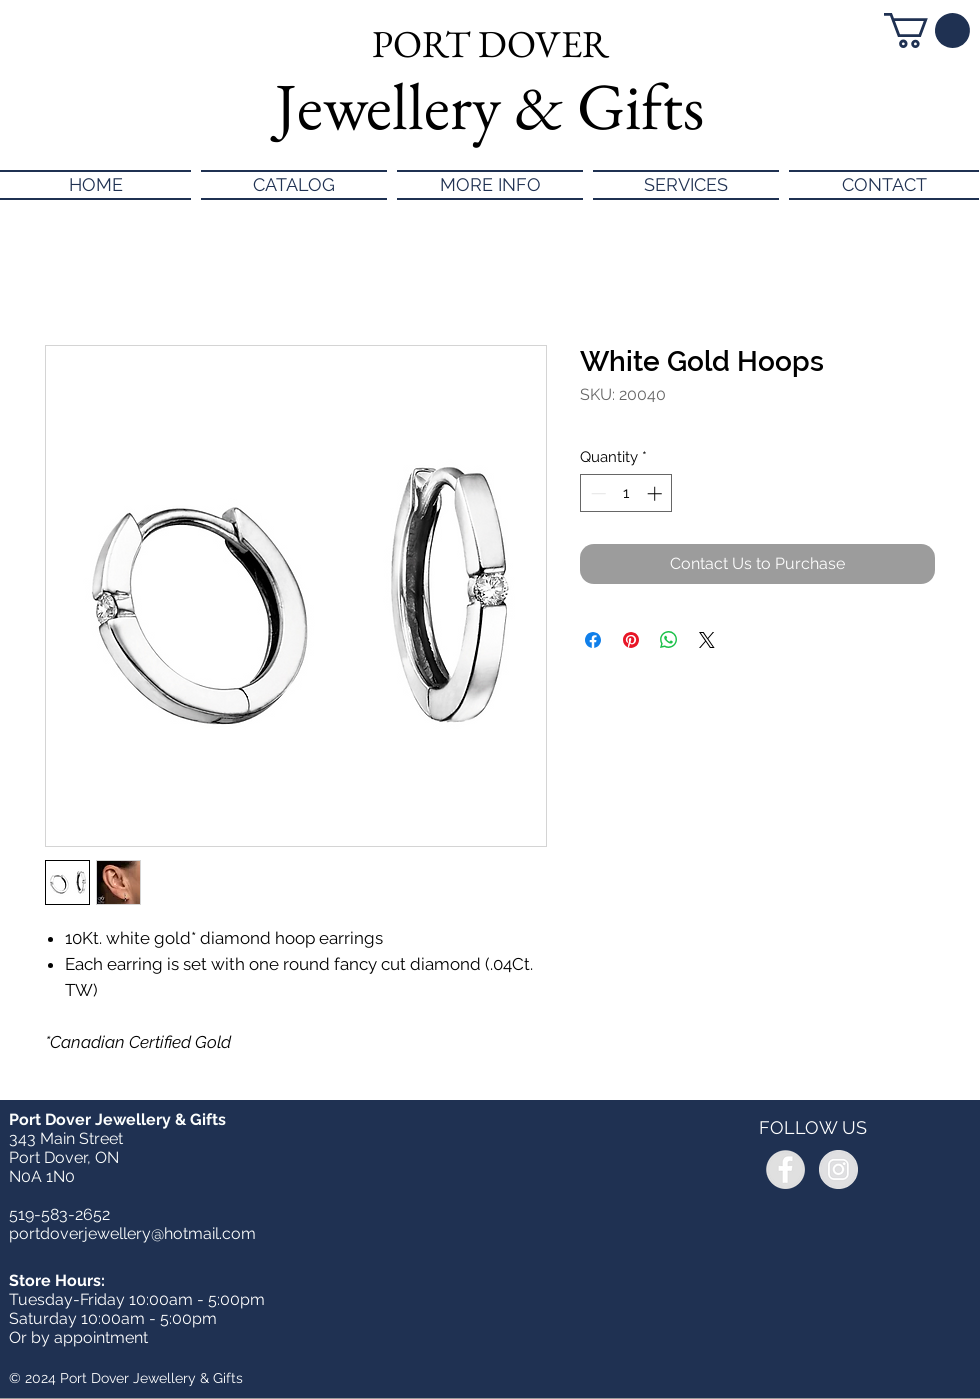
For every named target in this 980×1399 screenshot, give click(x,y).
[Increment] (656, 493)
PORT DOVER (490, 43)
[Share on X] (707, 640)
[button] (927, 30)
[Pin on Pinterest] (631, 640)
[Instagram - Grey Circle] (838, 1169)
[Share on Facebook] (593, 640)
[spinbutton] (626, 493)
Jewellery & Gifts (489, 106)
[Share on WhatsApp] (669, 640)
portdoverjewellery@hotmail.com (132, 1233)
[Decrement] (596, 493)
